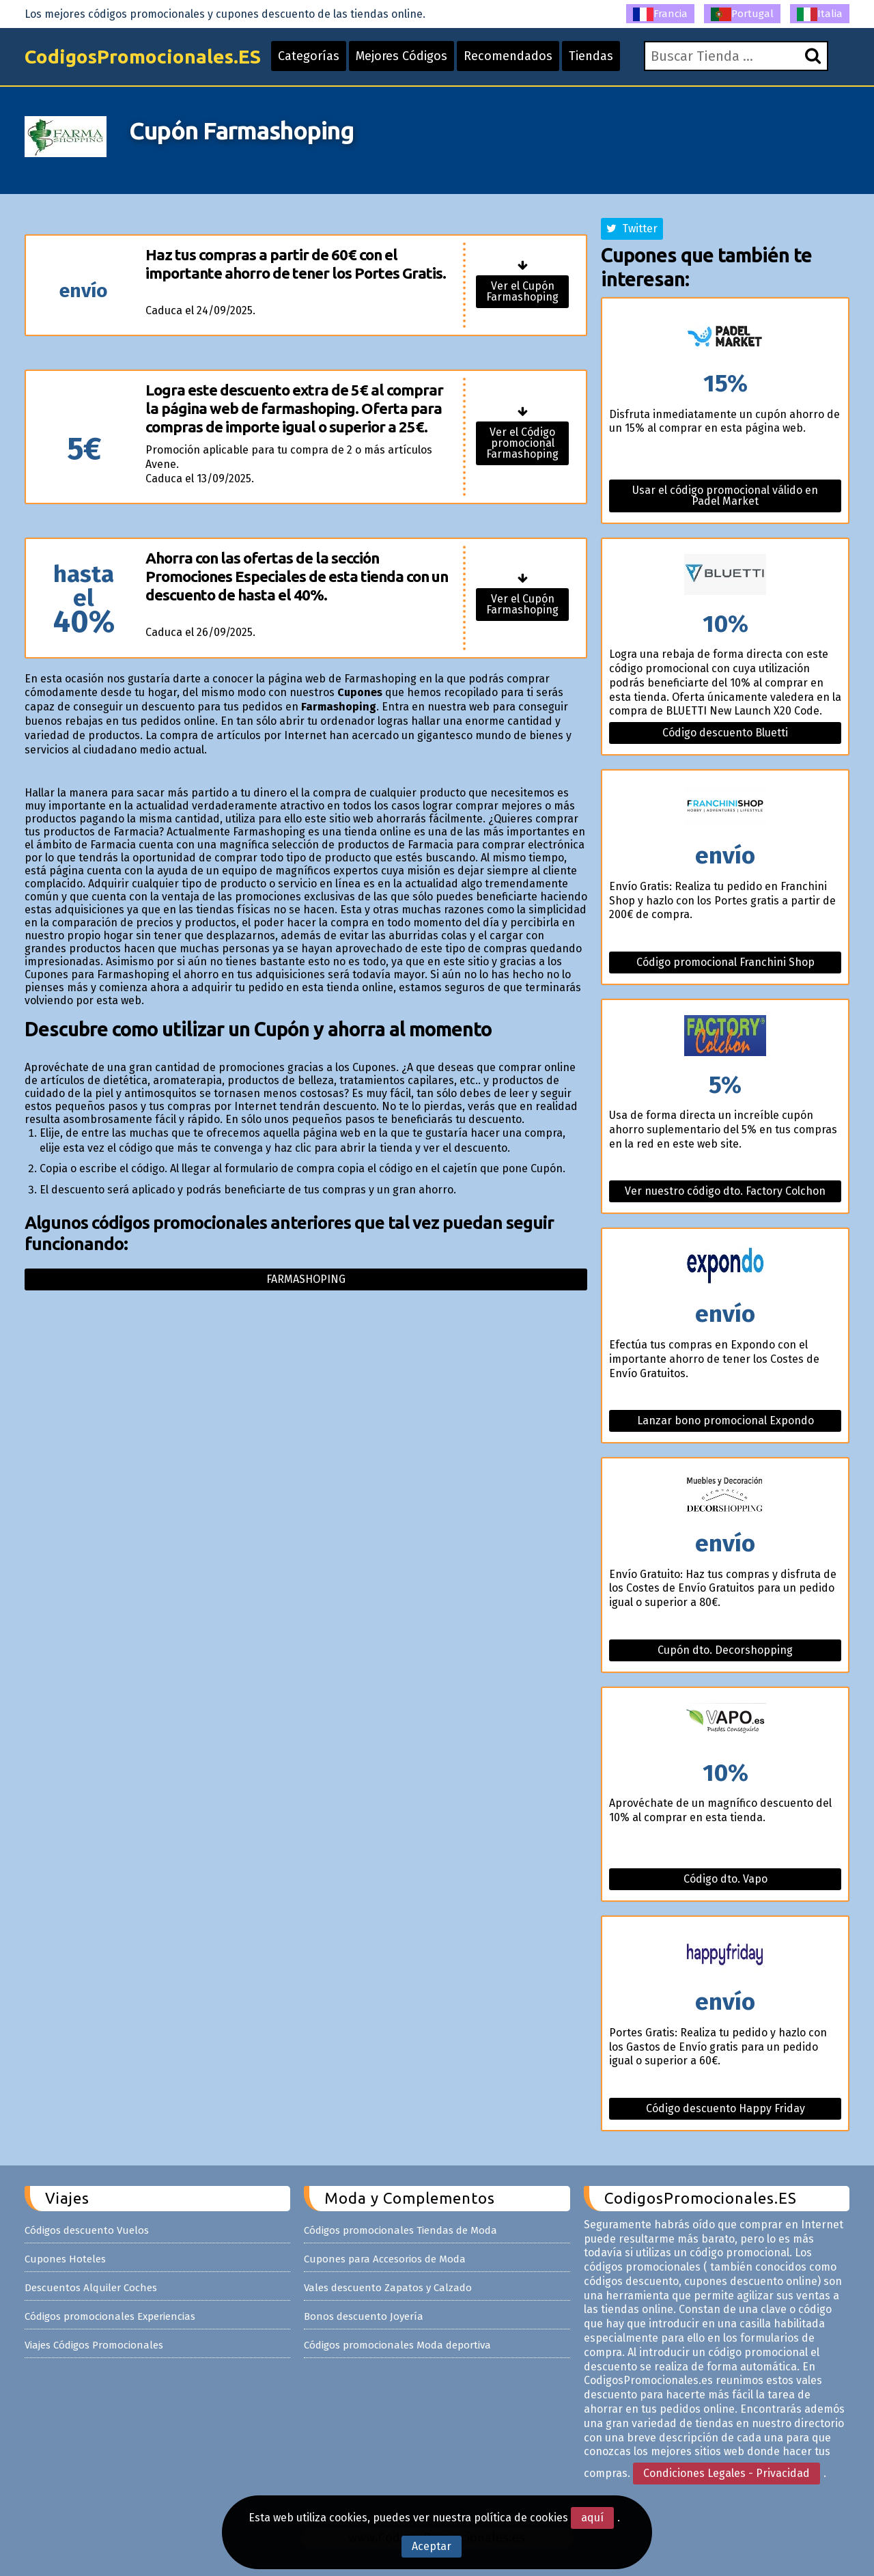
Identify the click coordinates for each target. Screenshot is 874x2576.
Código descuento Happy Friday (725, 2108)
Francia (660, 14)
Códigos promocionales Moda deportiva (397, 2345)
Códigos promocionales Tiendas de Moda (400, 2230)
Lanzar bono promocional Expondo (725, 1420)
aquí (592, 2517)
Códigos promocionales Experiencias (110, 2316)
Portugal (742, 14)
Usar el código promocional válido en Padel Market (725, 496)
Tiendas (591, 56)
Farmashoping (306, 1279)
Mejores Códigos (401, 56)
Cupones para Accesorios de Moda (385, 2259)
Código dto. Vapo (725, 1878)
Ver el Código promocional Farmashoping (522, 443)
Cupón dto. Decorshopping (725, 1650)
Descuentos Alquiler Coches (91, 2288)
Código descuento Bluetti (725, 732)
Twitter (632, 228)
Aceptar (431, 2546)
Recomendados (508, 56)
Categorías (308, 56)
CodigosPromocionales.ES (143, 56)
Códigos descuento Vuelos (87, 2230)
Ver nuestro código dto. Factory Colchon (725, 1191)
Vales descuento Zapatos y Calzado (388, 2288)
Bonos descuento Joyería (363, 2316)
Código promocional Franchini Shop (725, 962)
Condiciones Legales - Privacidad (726, 2473)
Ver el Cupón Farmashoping (522, 291)
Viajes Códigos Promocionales (94, 2345)
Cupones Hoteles (65, 2259)
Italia (820, 14)
